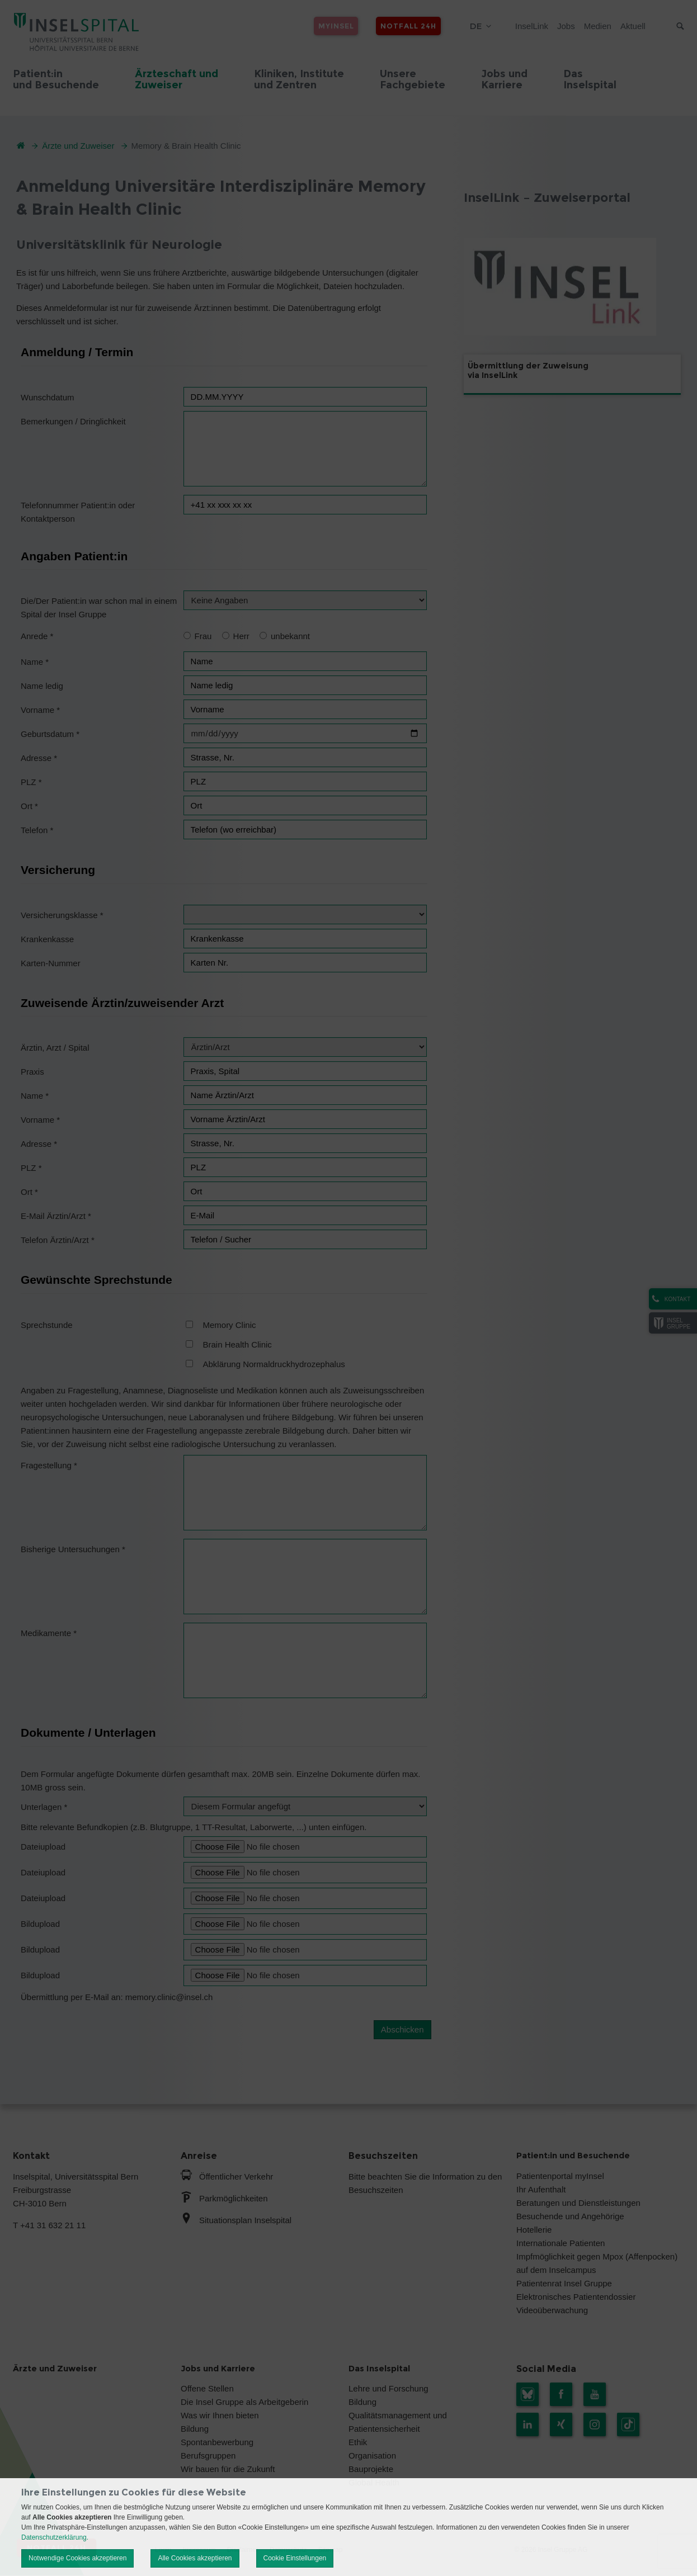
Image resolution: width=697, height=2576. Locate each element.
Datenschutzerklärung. (54, 2537)
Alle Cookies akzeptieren (195, 2558)
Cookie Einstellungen (295, 2558)
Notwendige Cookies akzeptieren (77, 2558)
